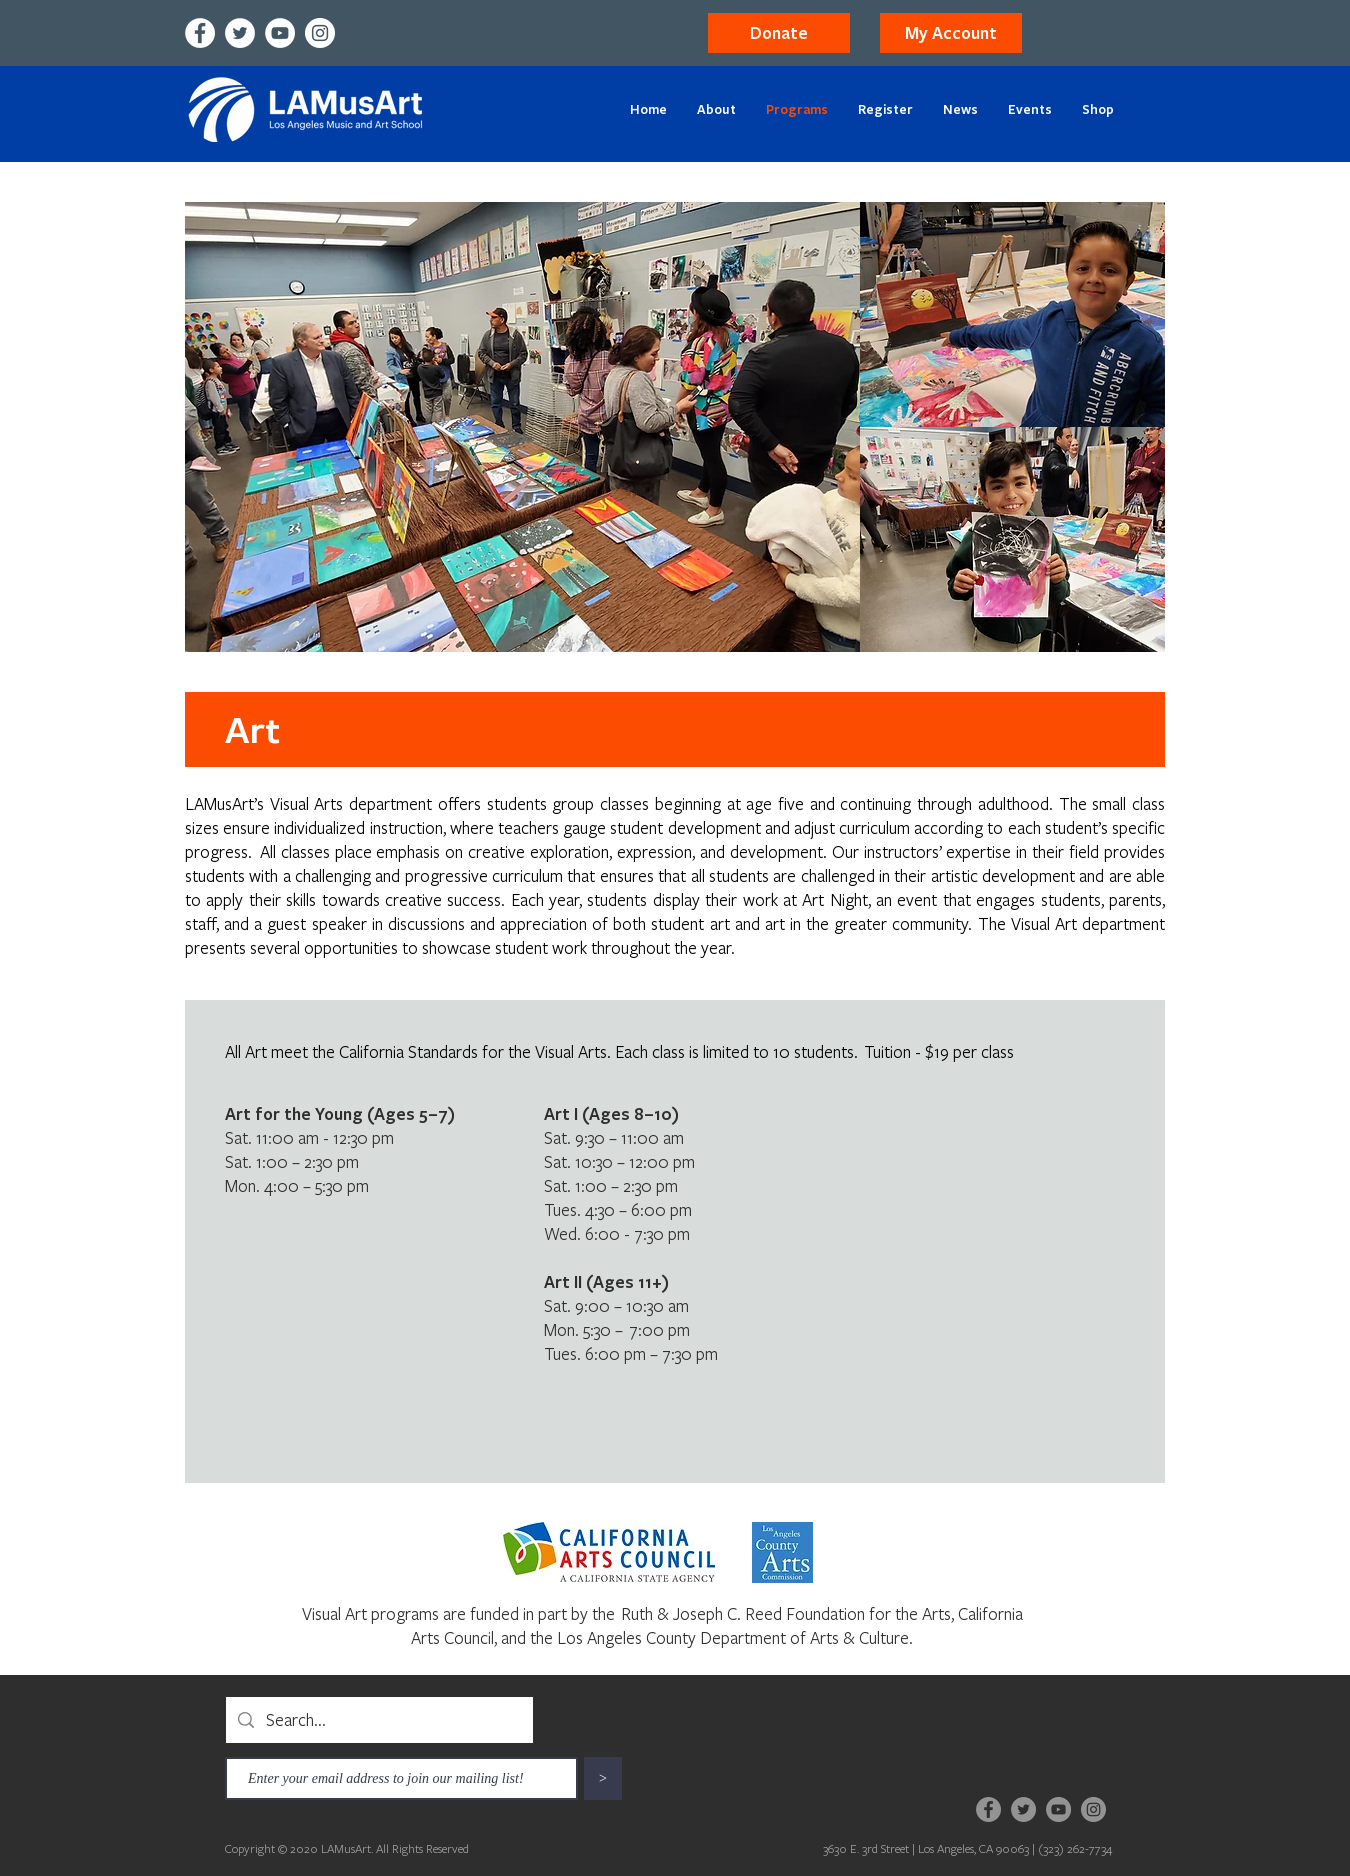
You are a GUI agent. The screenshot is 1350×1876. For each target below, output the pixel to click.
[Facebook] (200, 33)
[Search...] (378, 1720)
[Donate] (779, 33)
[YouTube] (280, 33)
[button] (951, 33)
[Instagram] (320, 33)
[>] (603, 1778)
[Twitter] (240, 33)
